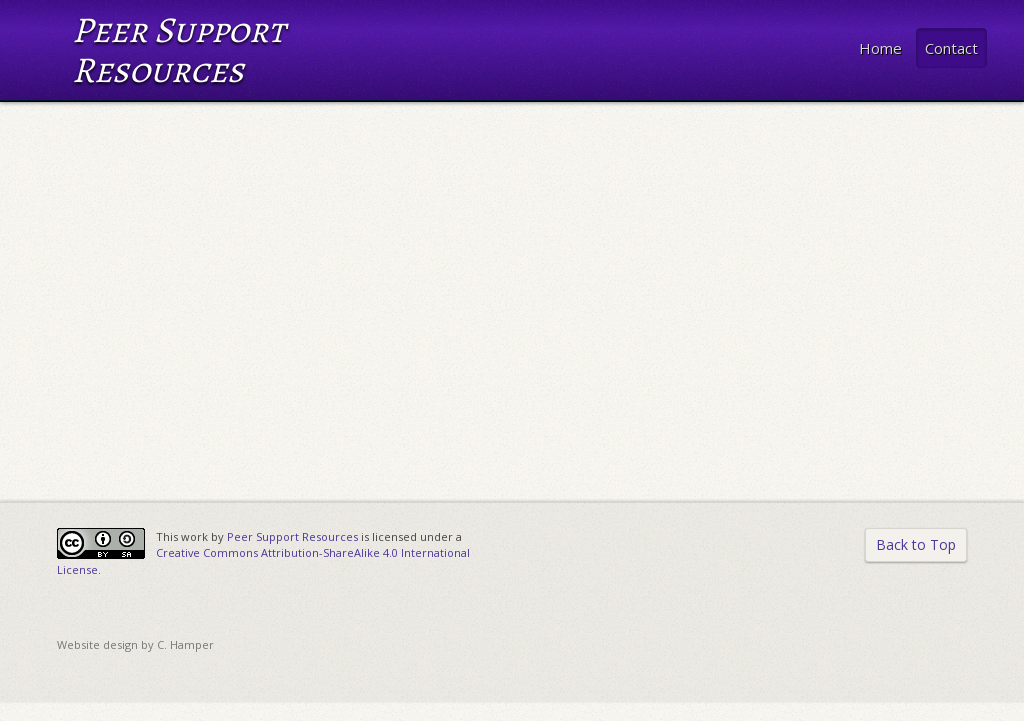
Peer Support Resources (292, 536)
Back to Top (916, 544)
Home (880, 48)
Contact (951, 48)
